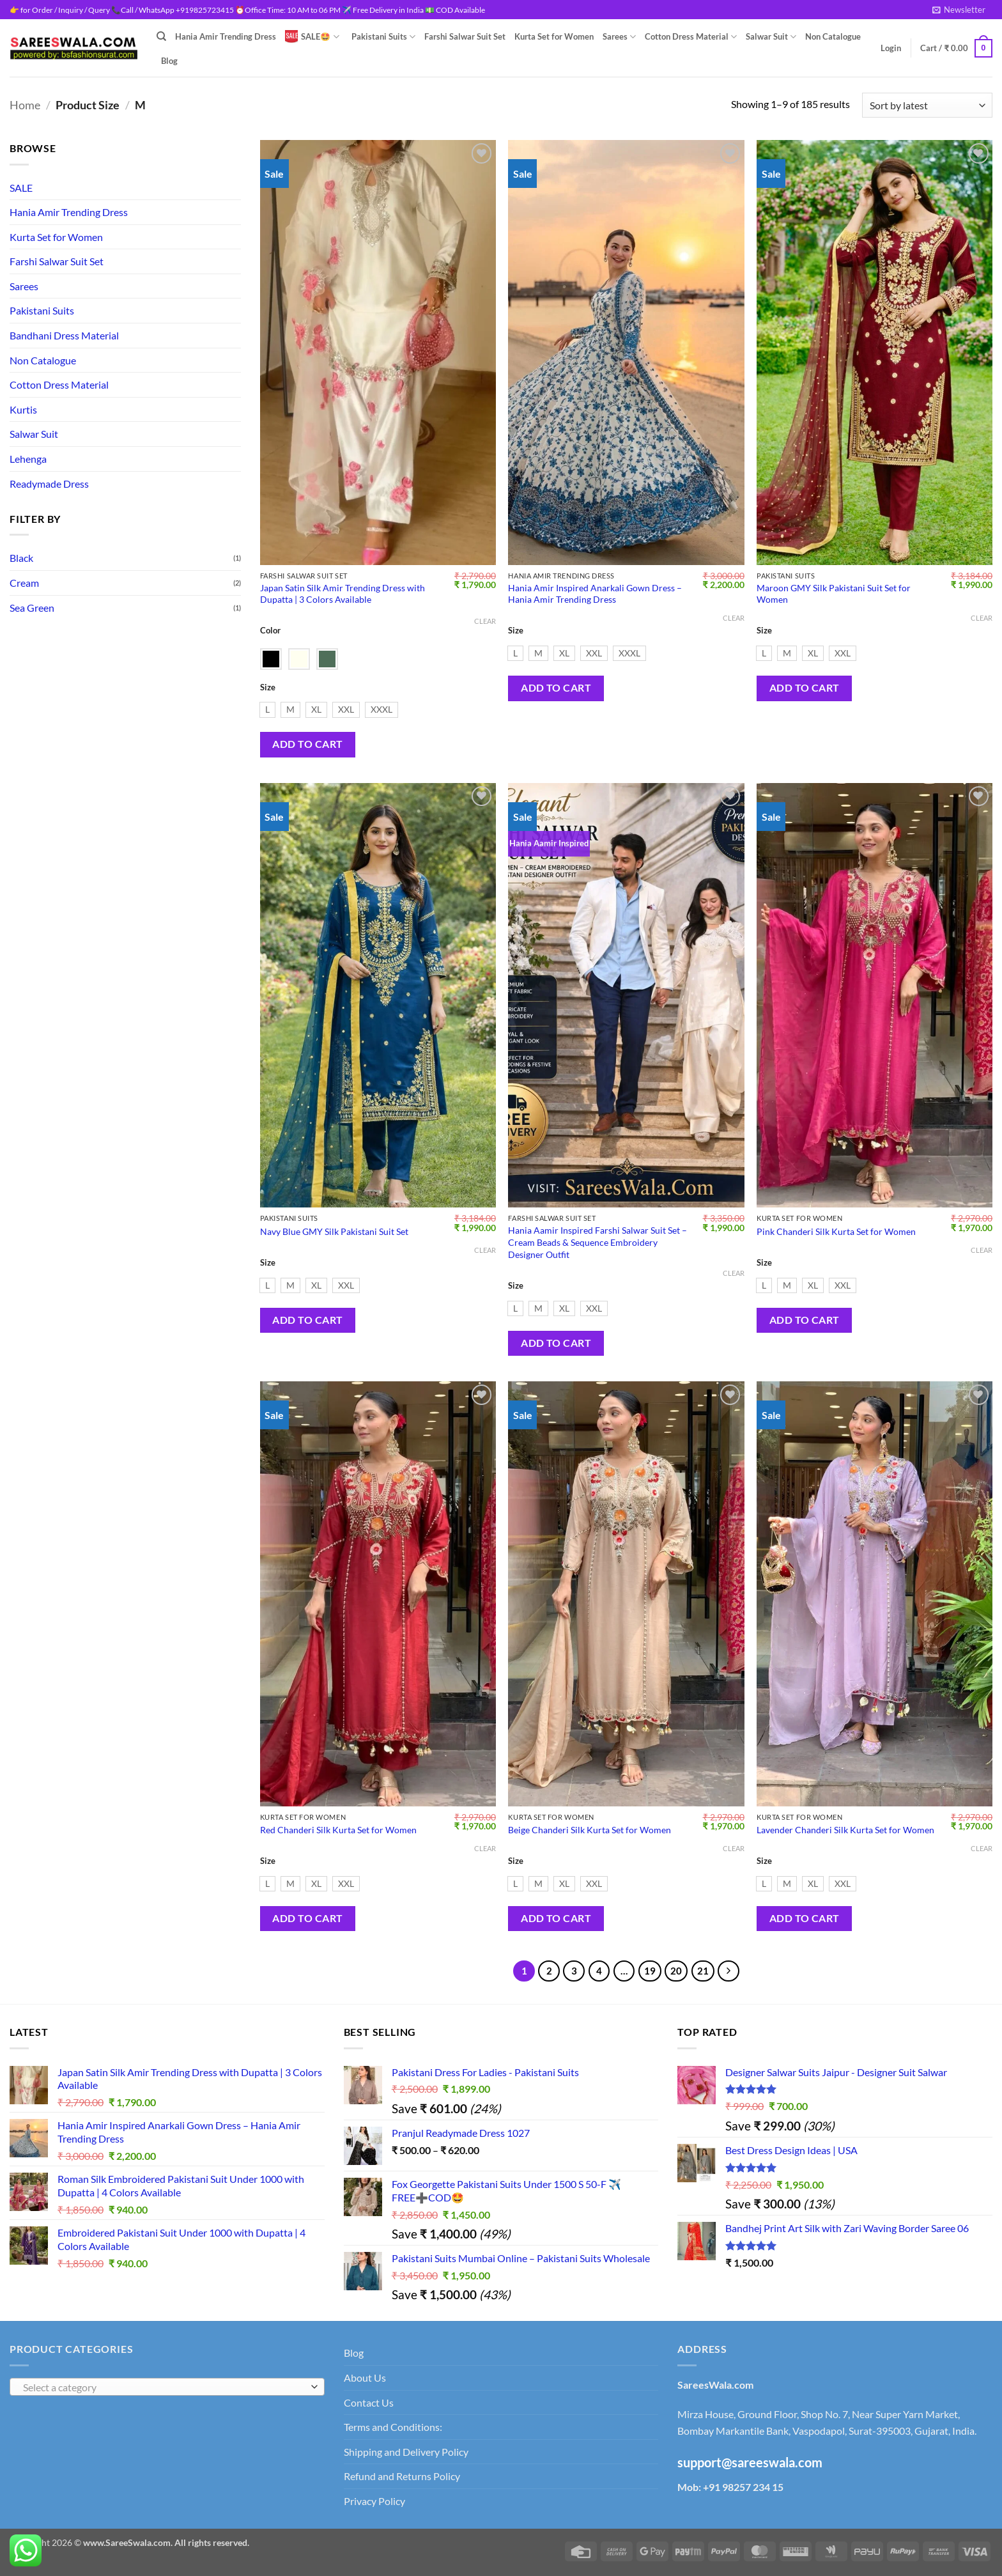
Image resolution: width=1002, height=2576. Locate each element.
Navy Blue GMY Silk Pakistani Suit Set (334, 1231)
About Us (365, 2377)
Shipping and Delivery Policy (406, 2452)
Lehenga (28, 459)
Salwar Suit (771, 37)
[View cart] (956, 48)
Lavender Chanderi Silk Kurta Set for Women (845, 1829)
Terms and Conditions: (393, 2427)
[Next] (728, 1971)
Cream (24, 583)
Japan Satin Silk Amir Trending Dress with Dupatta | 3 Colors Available (342, 593)
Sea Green (32, 607)
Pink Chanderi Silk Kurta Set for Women (836, 1231)
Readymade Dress (49, 483)
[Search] (161, 36)
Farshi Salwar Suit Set (464, 36)
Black (21, 558)
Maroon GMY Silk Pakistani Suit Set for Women (834, 593)
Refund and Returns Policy (402, 2476)
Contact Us (369, 2402)
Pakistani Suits (383, 37)
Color (270, 630)
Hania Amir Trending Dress (225, 36)
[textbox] (164, 2387)
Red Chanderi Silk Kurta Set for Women (338, 1829)
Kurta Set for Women (554, 36)
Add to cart (307, 744)
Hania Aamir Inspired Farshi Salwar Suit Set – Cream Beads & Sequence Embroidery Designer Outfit (597, 1242)
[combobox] (167, 2387)
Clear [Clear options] (485, 621)
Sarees (619, 37)
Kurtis (23, 409)
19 (650, 1970)
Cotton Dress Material (691, 37)
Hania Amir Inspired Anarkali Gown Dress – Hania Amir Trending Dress (595, 593)
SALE (21, 188)
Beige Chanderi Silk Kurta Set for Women (589, 1829)
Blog (169, 61)
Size (267, 687)
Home (25, 105)
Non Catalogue (833, 36)
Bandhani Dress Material (64, 335)
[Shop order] (927, 105)
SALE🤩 (312, 36)
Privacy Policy (374, 2501)
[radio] (267, 709)
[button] (958, 9)
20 (676, 1970)
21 (703, 1970)
